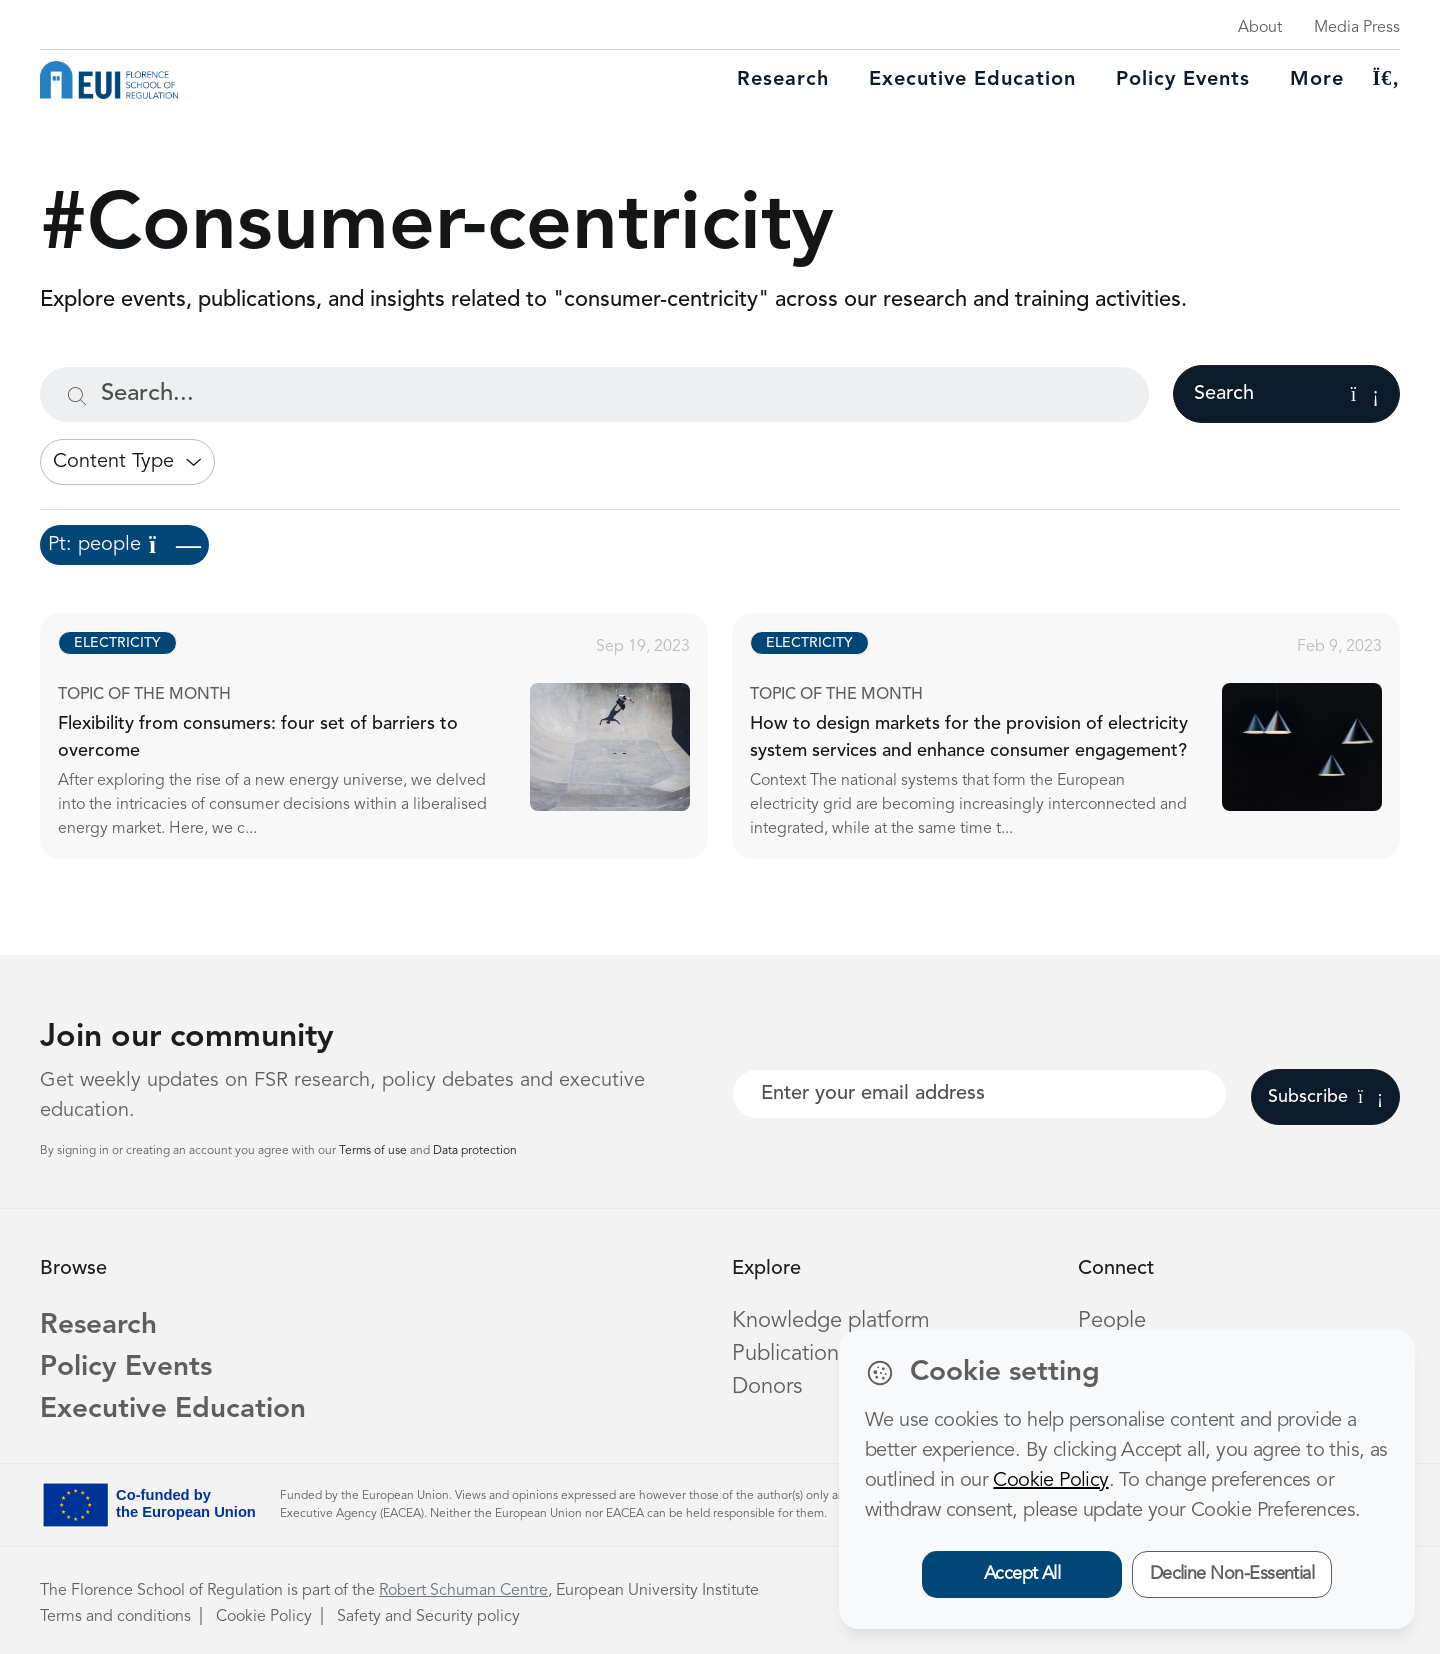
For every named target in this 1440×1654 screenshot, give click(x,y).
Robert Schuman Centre (463, 1591)
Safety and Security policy (428, 1617)
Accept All (1022, 1574)
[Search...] (594, 394)
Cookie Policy (264, 1617)
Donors (767, 1387)
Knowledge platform (831, 1321)
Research (783, 80)
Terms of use (374, 1151)
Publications (790, 1354)
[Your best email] (979, 1094)
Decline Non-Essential (1232, 1574)
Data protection (475, 1151)
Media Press (1357, 28)
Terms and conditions (115, 1617)
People (1112, 1321)
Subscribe (1325, 1097)
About (1260, 28)
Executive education (972, 80)
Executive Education (173, 1410)
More (1317, 80)
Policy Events (1183, 80)
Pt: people (124, 545)
